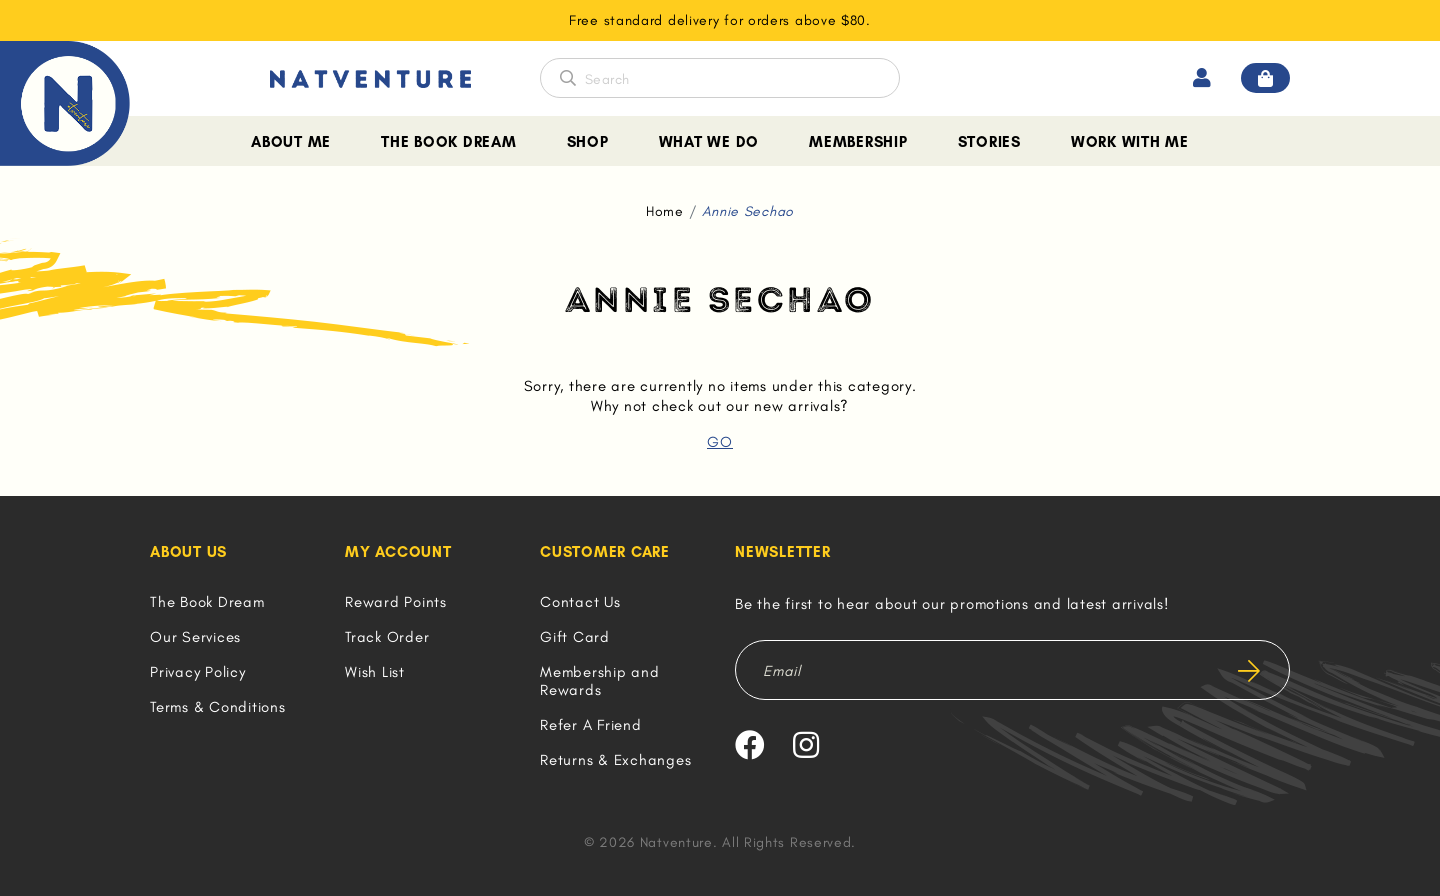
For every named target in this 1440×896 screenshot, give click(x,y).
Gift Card (575, 637)
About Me (291, 142)
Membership (858, 142)
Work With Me (1130, 142)
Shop (588, 142)
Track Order (387, 637)
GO (720, 442)
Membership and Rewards (600, 681)
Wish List (375, 672)
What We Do (709, 142)
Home (665, 211)
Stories (989, 142)
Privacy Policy (198, 672)
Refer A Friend (591, 725)
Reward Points (396, 602)
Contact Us (580, 602)
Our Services (195, 637)
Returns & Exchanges (615, 760)
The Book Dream (449, 142)
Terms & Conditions (218, 707)
